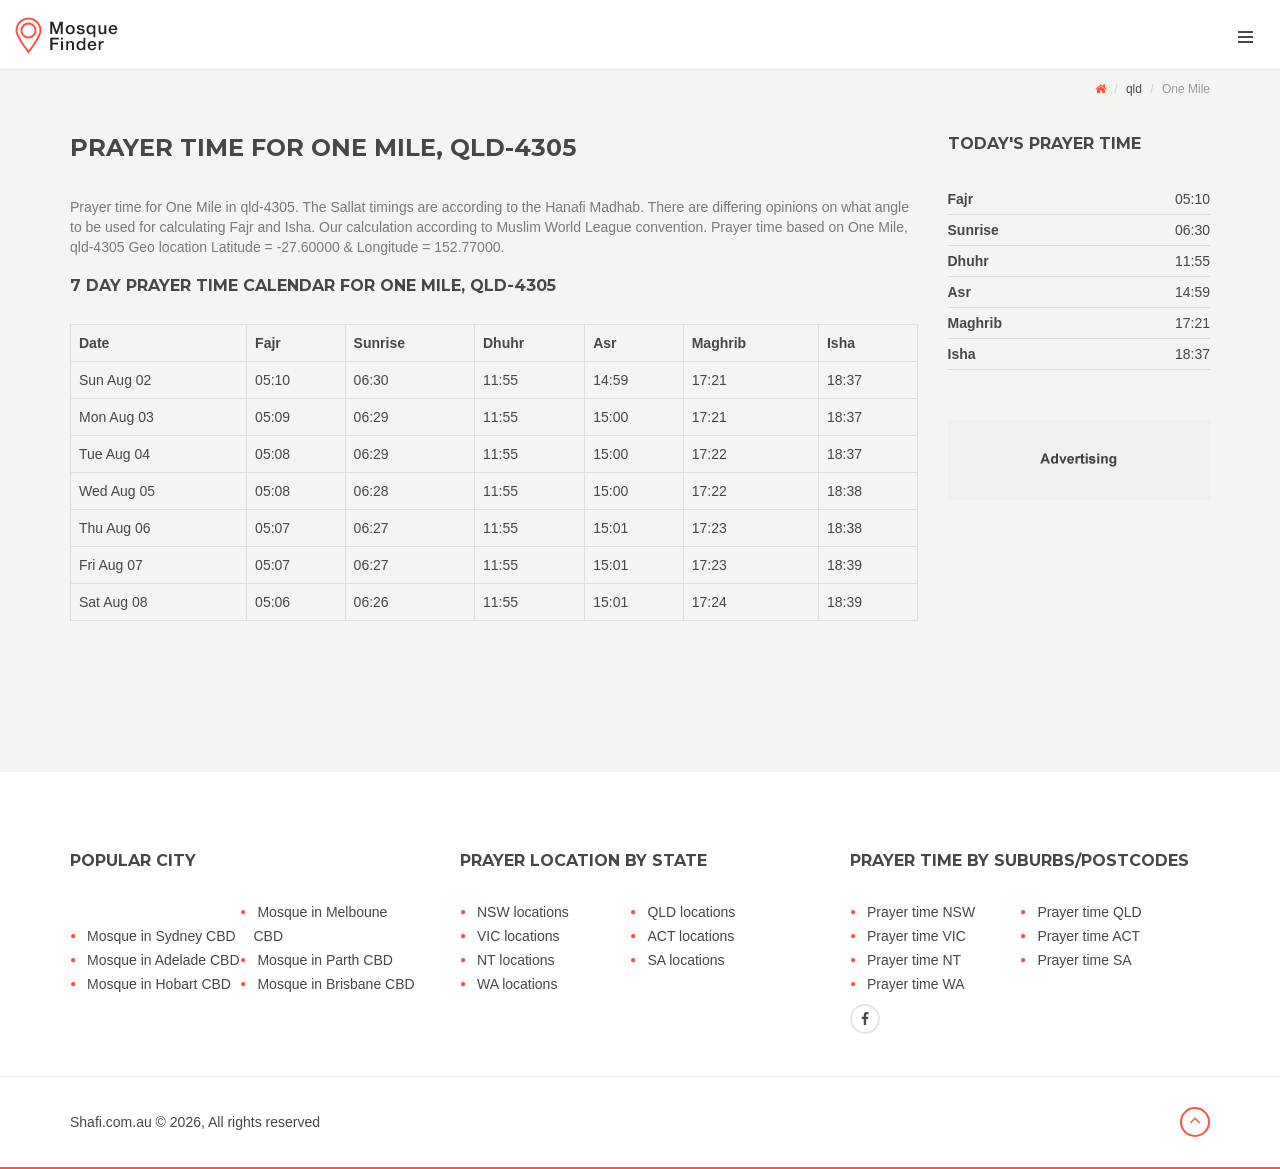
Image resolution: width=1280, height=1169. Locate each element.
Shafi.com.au (111, 1122)
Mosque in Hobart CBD (159, 984)
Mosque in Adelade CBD (163, 960)
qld (1134, 89)
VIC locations (518, 936)
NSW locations (523, 912)
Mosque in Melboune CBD (320, 924)
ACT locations (690, 936)
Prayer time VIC (916, 936)
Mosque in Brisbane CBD (335, 984)
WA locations (517, 984)
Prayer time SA (1084, 960)
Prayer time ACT (1088, 936)
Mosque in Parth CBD (324, 960)
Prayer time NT (914, 960)
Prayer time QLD (1089, 912)
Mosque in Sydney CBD (161, 936)
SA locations (685, 960)
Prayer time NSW (921, 912)
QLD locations (691, 912)
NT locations (516, 960)
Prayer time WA (916, 984)
